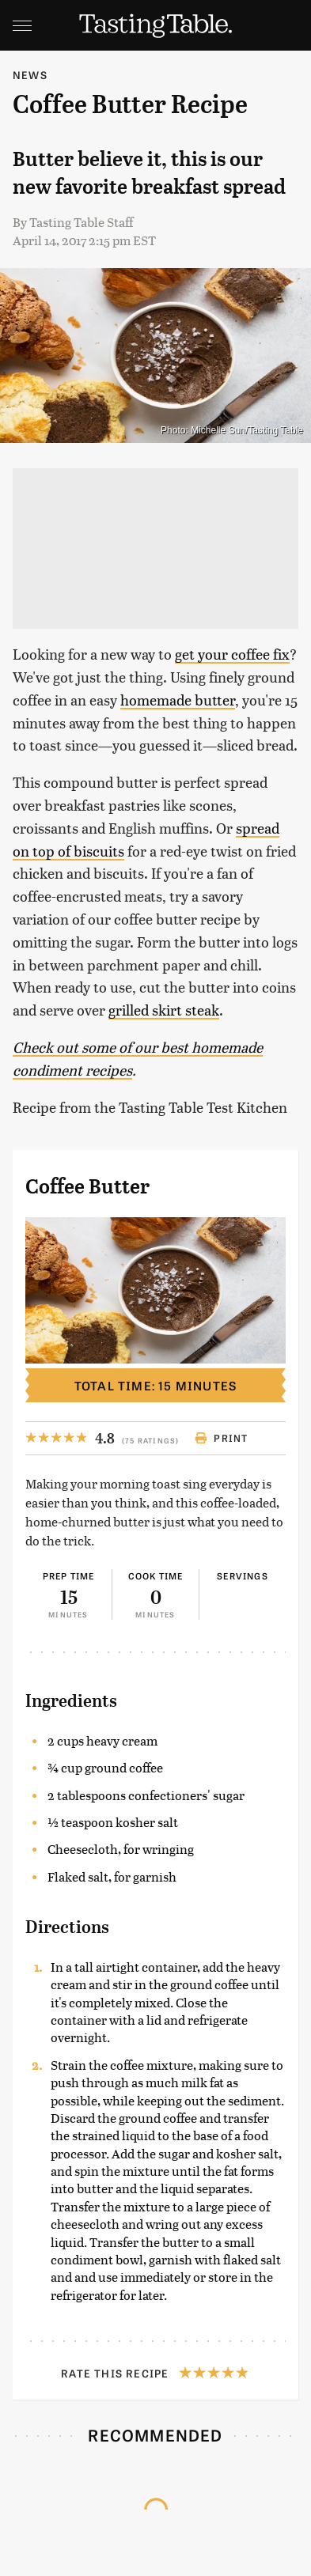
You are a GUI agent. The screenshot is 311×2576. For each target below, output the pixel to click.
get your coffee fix (232, 654)
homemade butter (177, 699)
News (30, 75)
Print (221, 1438)
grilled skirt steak (163, 1009)
